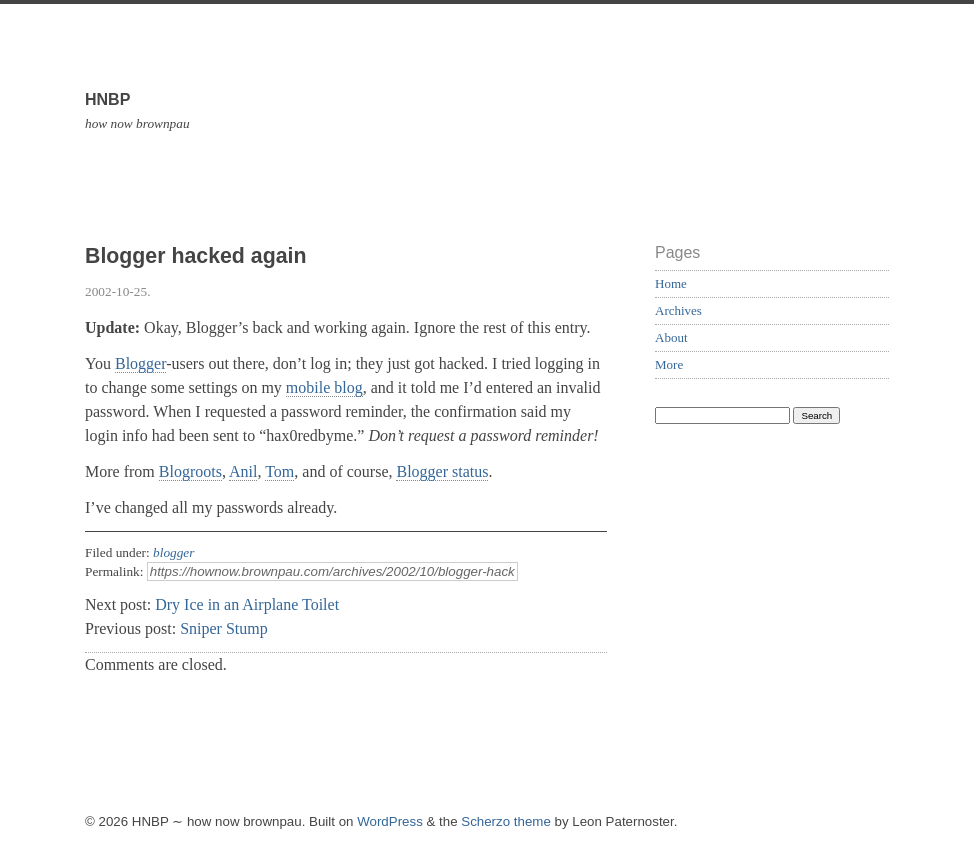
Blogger (140, 363)
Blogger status (442, 471)
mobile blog (324, 387)
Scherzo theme (506, 821)
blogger (173, 552)
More (669, 364)
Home (671, 283)
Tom (279, 471)
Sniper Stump (224, 628)
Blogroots (190, 471)
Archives (678, 310)
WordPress (390, 821)
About (671, 337)
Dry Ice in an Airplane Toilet (247, 604)
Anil (243, 471)
